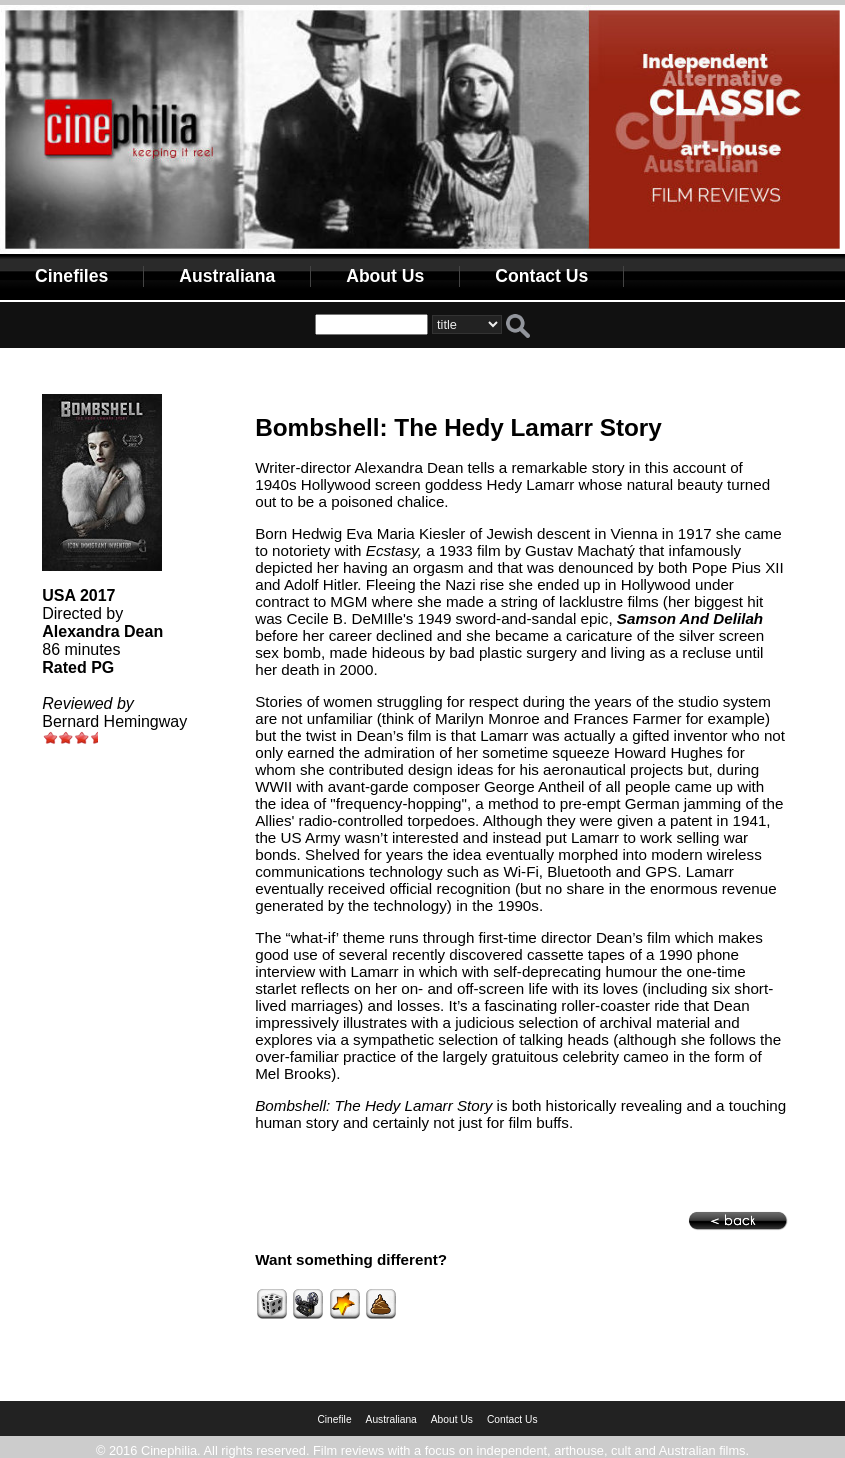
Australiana (227, 276)
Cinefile (334, 1419)
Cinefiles (71, 276)
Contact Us (541, 276)
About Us (385, 276)
